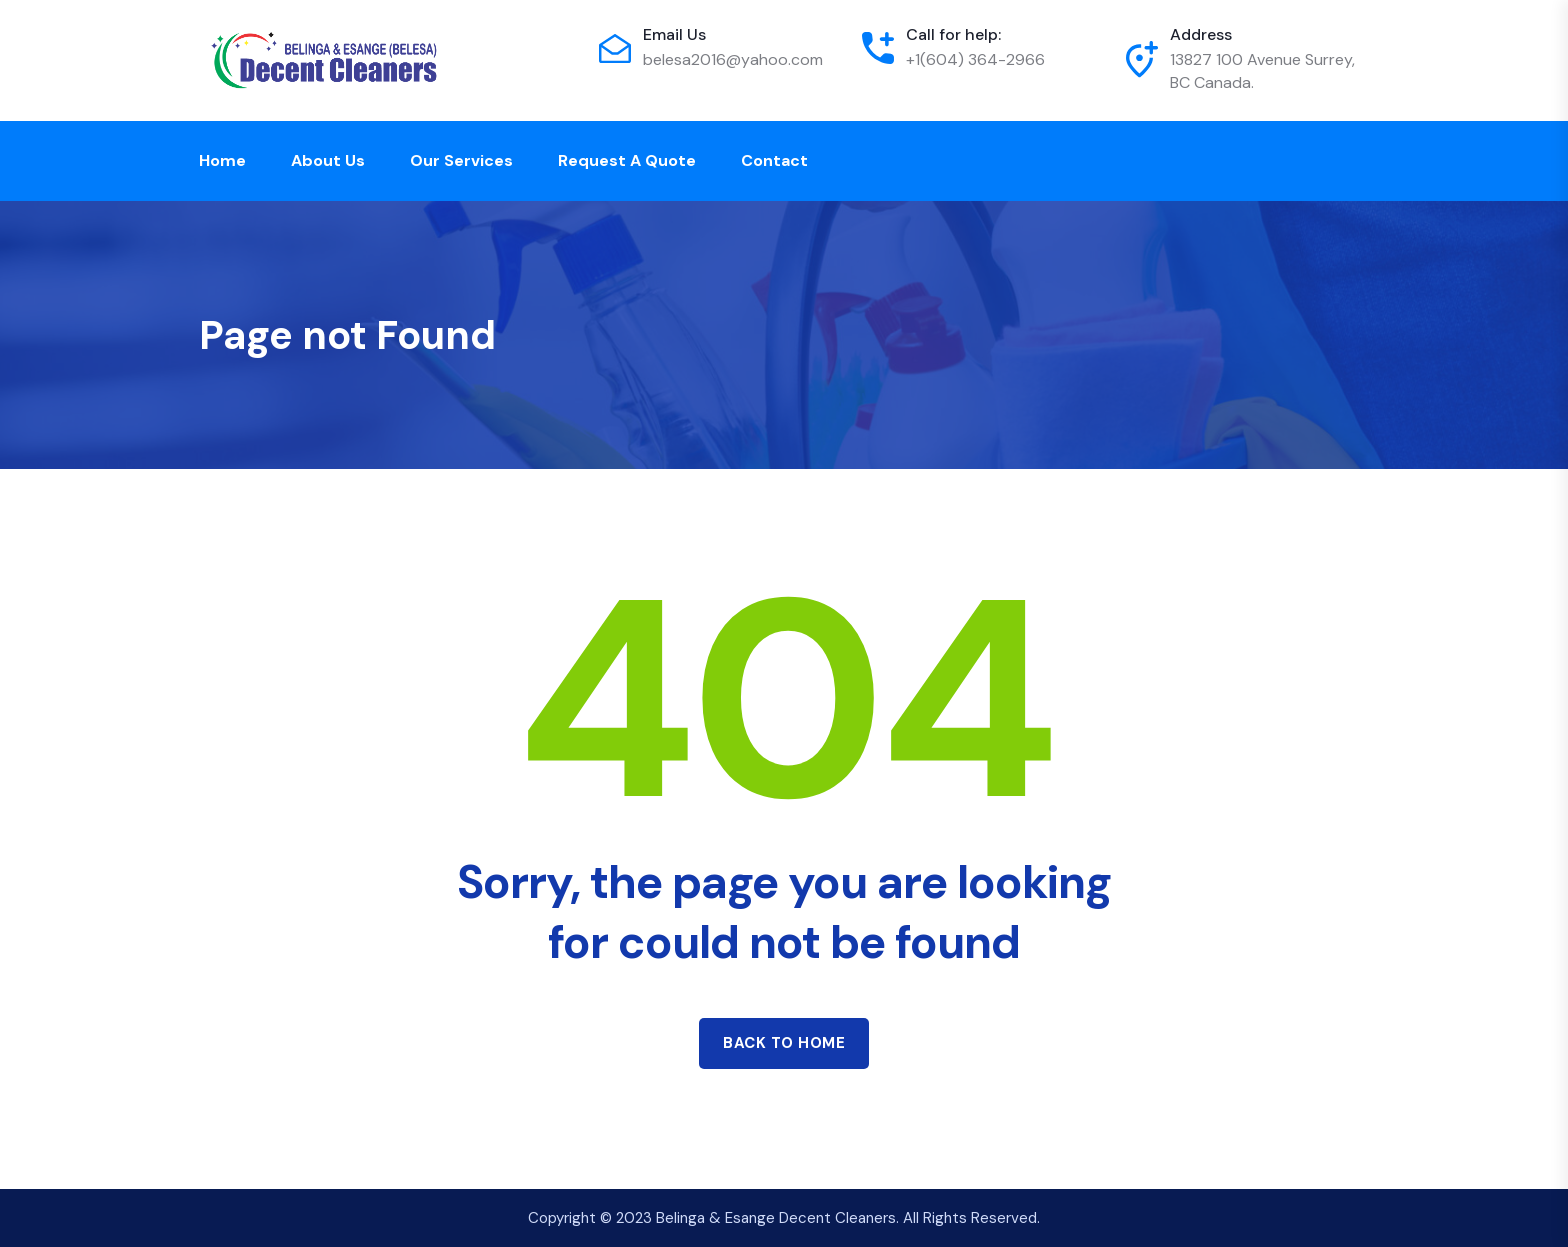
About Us (328, 160)
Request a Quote (627, 160)
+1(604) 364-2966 (975, 59)
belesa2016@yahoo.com (733, 59)
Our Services (461, 160)
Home (222, 160)
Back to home (784, 1043)
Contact (774, 160)
